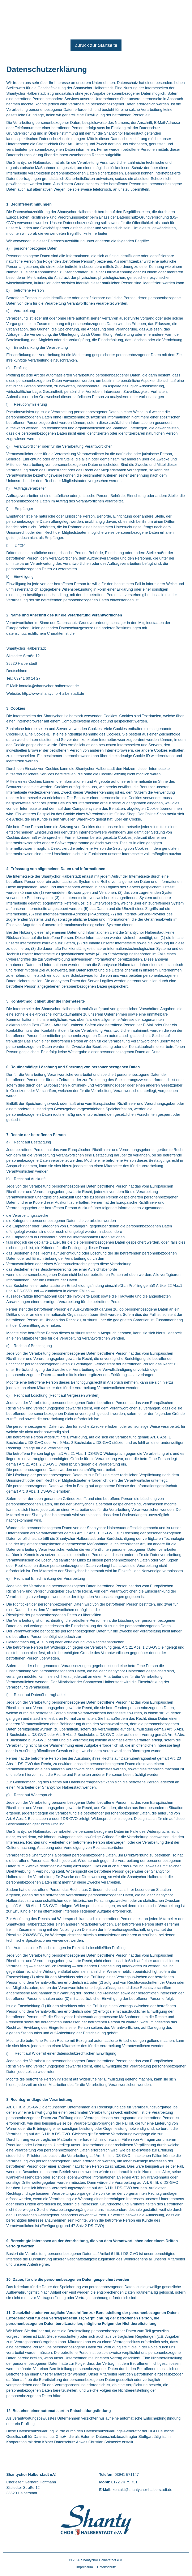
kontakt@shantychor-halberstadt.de (142, 2490)
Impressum (84, 2567)
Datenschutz (106, 2567)
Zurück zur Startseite (96, 45)
